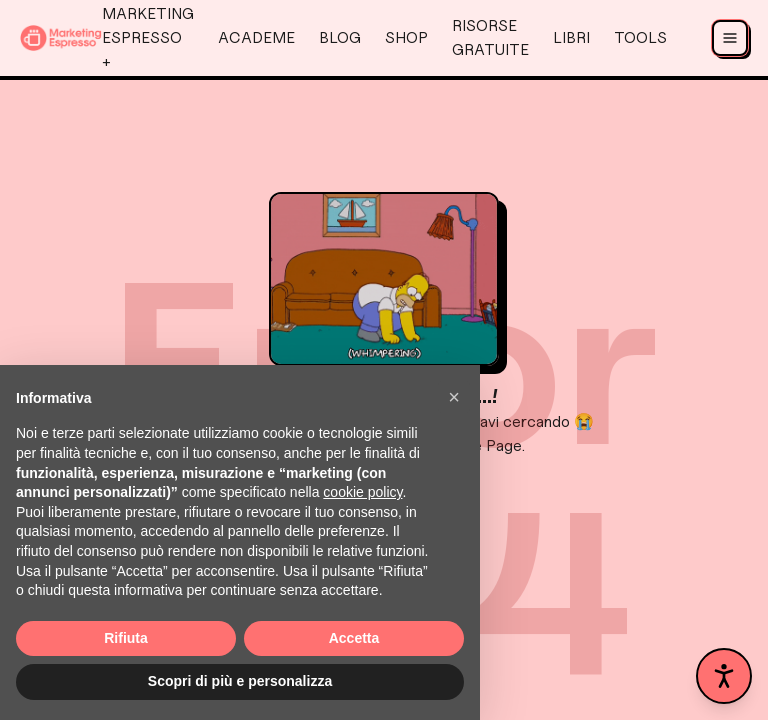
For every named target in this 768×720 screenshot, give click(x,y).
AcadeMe (256, 37)
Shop (406, 37)
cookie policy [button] (362, 492)
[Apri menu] (730, 38)
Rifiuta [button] (126, 638)
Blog (340, 37)
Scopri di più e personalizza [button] (240, 681)
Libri (571, 37)
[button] (454, 397)
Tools (640, 37)
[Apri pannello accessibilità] (724, 676)
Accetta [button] (354, 638)
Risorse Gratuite (490, 37)
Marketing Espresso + (148, 37)
